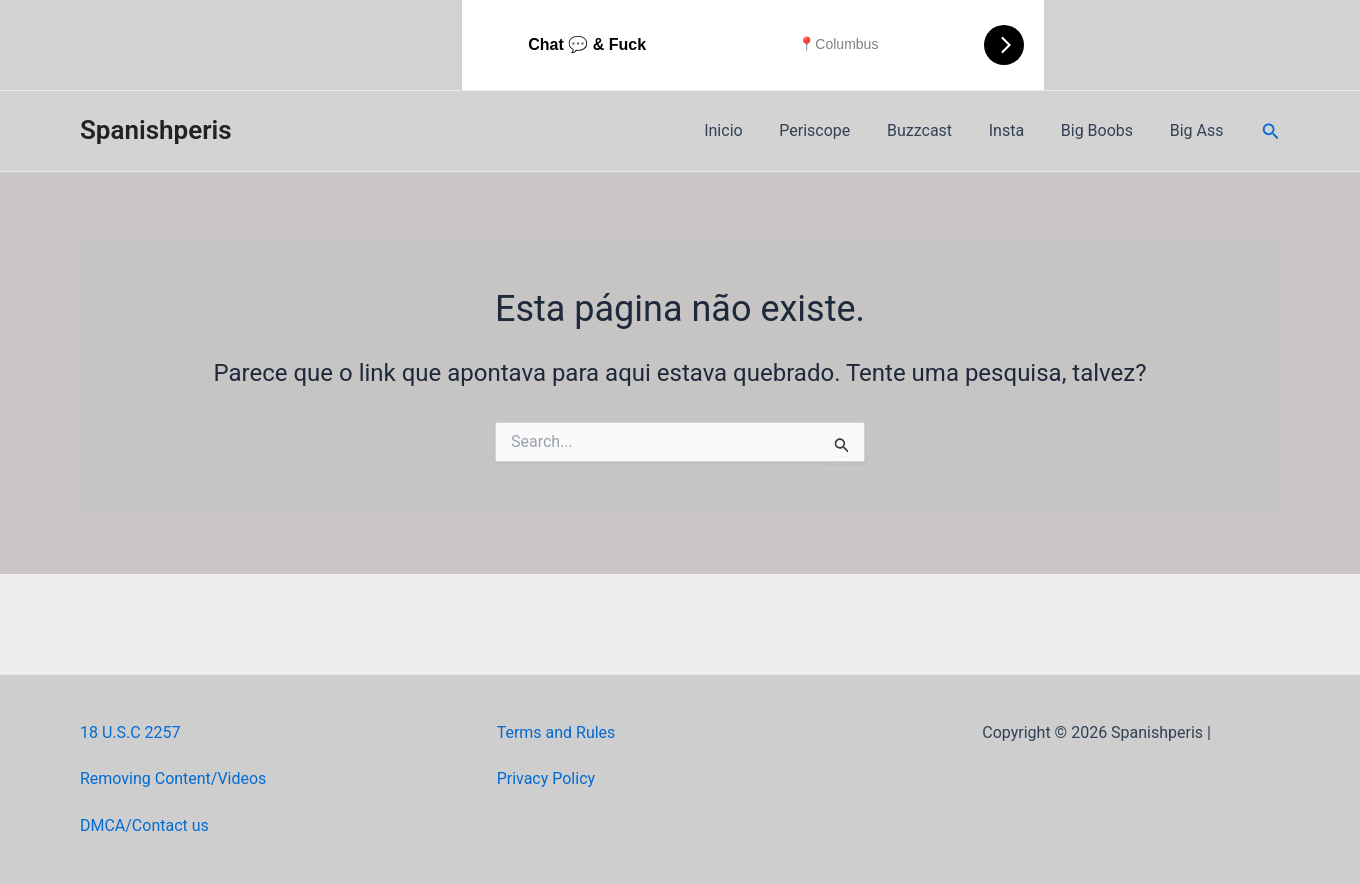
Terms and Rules (556, 732)
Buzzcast (935, 130)
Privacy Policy (546, 778)
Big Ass (1199, 130)
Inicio (749, 130)
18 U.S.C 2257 (130, 732)
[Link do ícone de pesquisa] (1271, 131)
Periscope (835, 130)
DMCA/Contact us (144, 825)
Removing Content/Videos (173, 778)
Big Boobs (1104, 130)
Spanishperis (156, 130)
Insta (1017, 130)
